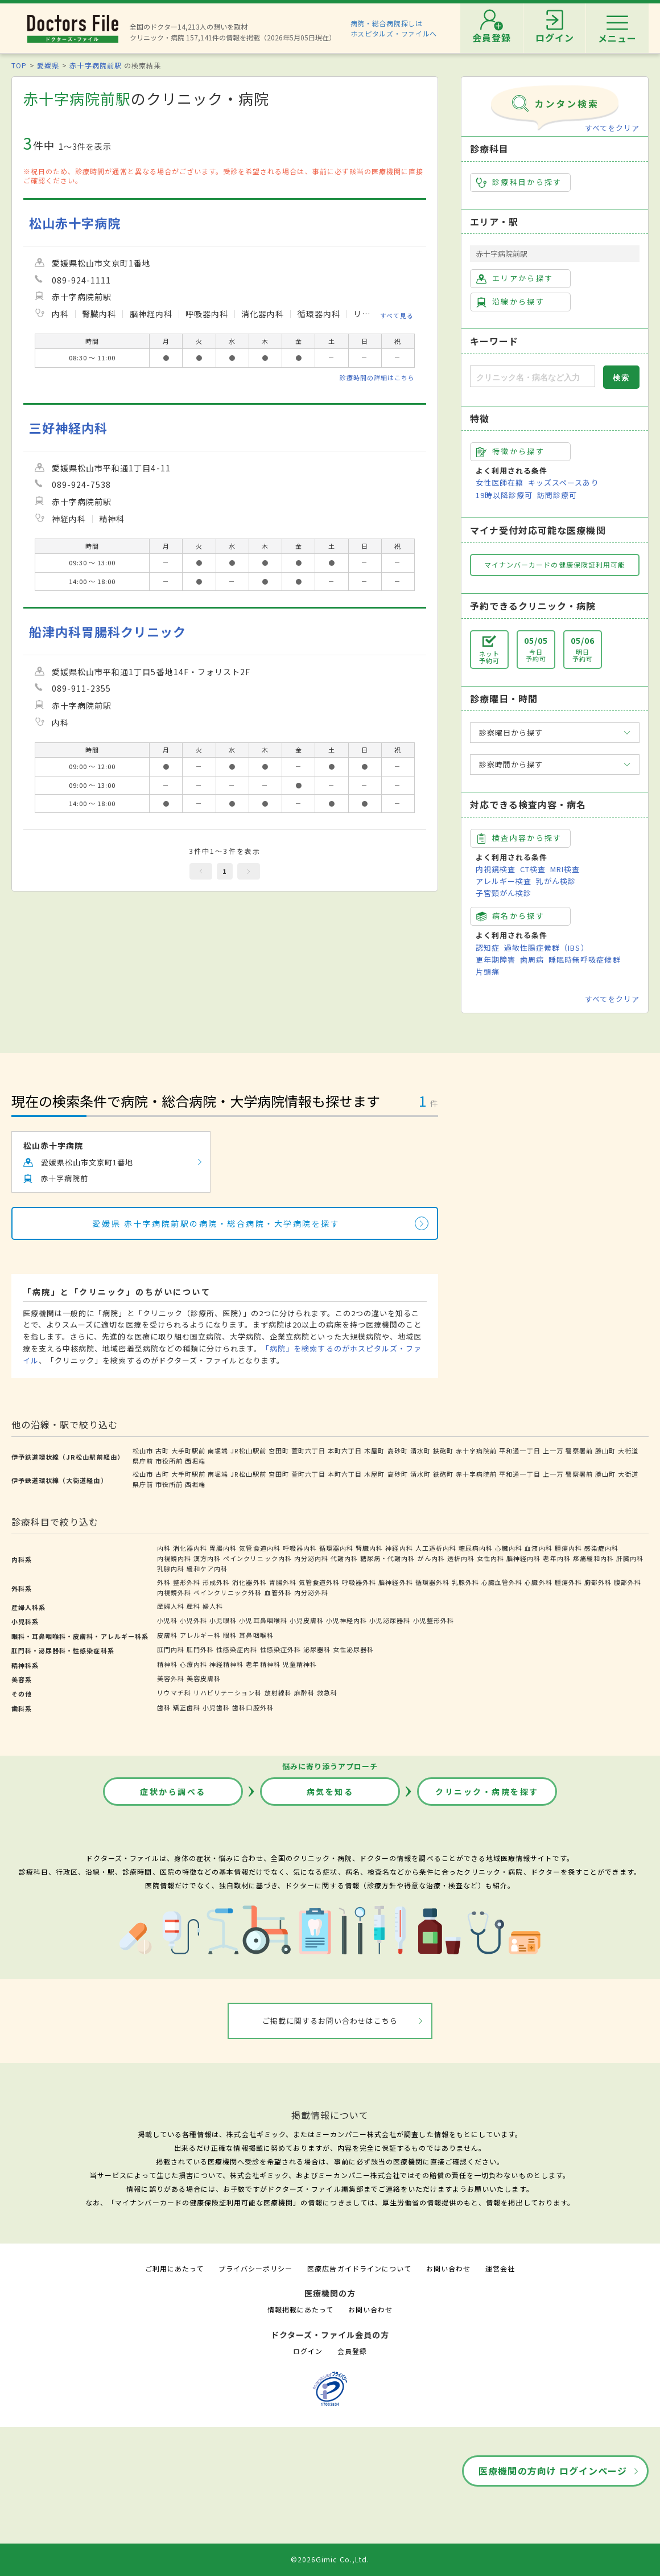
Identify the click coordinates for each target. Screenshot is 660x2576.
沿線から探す (510, 301)
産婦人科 (170, 1605)
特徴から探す (510, 451)
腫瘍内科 (568, 1547)
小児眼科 (223, 1620)
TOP (19, 65)
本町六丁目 (345, 1450)
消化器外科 (249, 1582)
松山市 (143, 1450)
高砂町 (397, 1450)
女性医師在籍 (499, 482)
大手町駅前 (188, 1450)
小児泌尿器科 (389, 1620)
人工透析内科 (435, 1547)
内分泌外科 (311, 1592)
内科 (164, 1547)
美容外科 (170, 1678)
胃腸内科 (223, 1547)
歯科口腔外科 (252, 1707)
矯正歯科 (186, 1707)
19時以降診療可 (504, 495)
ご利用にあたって (174, 2268)
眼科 (230, 1635)
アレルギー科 (200, 1635)
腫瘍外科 (568, 1582)
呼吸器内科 (300, 1547)
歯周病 (532, 959)
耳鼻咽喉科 (256, 1635)
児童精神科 (300, 1664)
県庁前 (143, 1460)
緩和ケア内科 (207, 1568)
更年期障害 (495, 959)
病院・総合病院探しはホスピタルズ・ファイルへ (394, 28)
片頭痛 (488, 971)
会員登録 (352, 2351)
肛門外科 (200, 1649)
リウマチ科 (174, 1692)
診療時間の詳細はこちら (377, 377)
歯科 (164, 1707)
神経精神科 (226, 1664)
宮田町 (279, 1450)
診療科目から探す (519, 182)
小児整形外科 (433, 1620)
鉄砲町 (443, 1450)
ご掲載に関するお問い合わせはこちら (330, 2020)
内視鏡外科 (174, 1592)
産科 (193, 1605)
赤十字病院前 (476, 1450)
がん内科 (431, 1558)
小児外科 (193, 1620)
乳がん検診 (556, 881)
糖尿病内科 (476, 1547)
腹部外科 (627, 1582)
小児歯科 (216, 1707)
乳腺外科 (465, 1582)
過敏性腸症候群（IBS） (546, 947)
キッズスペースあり (563, 482)
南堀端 (218, 1450)
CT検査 (533, 869)
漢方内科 (207, 1558)
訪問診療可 (557, 495)
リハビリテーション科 (227, 1692)
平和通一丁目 (519, 1450)
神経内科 (398, 1547)
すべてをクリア (612, 127)
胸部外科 (598, 1582)
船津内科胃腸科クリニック (107, 631)
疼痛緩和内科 (593, 1558)
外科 (164, 1582)
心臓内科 (508, 1547)
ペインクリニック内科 (257, 1558)
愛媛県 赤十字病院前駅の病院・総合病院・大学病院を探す (216, 1223)
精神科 (167, 1664)
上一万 (553, 1450)
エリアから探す (514, 278)
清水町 (420, 1450)
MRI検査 (565, 869)
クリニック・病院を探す (487, 1791)
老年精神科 (263, 1664)
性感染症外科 (280, 1649)
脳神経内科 (523, 1558)
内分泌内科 (311, 1558)
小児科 (167, 1620)
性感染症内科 (236, 1649)
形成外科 (216, 1582)
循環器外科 (432, 1582)
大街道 (628, 1450)
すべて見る (397, 314)
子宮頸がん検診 (503, 893)
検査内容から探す (519, 838)
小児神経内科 (346, 1620)
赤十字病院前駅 (95, 65)
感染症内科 (601, 1547)
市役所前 (169, 1460)
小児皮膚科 (307, 1620)
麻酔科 (304, 1692)
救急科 (327, 1692)
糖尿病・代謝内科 (387, 1558)
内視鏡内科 (174, 1558)
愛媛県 (48, 65)
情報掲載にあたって (300, 2309)
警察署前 (579, 1450)
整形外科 (186, 1582)
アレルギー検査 (503, 881)
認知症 (488, 947)
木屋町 (374, 1450)
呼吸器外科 (359, 1582)
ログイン (308, 2351)
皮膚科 (167, 1635)
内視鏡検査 (495, 869)
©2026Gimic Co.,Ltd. (330, 2559)
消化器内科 (190, 1547)
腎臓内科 (369, 1547)
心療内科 (193, 1664)
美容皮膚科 (204, 1678)
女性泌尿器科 (353, 1649)
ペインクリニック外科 (227, 1592)
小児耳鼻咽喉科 (263, 1620)
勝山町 (605, 1450)
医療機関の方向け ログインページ (552, 2471)
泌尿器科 (317, 1649)
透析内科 (461, 1558)
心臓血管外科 (501, 1582)
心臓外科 (538, 1582)
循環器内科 (336, 1547)
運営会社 (500, 2268)
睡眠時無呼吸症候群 (584, 959)
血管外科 (278, 1592)
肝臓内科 (630, 1558)
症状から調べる (173, 1791)
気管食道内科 (259, 1547)
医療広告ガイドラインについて (359, 2268)
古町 (162, 1450)
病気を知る (330, 1791)
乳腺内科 (170, 1568)
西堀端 (195, 1460)
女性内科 (490, 1558)
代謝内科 (344, 1558)
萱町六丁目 (308, 1450)
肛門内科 (170, 1649)
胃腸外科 (282, 1582)
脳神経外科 (395, 1582)
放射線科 (278, 1692)
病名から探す (510, 916)
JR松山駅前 (248, 1450)
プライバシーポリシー (255, 2268)
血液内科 (538, 1547)
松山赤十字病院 (75, 223)
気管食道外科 (319, 1582)
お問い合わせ (448, 2268)
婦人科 (213, 1605)
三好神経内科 (68, 428)
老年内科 (556, 1558)
